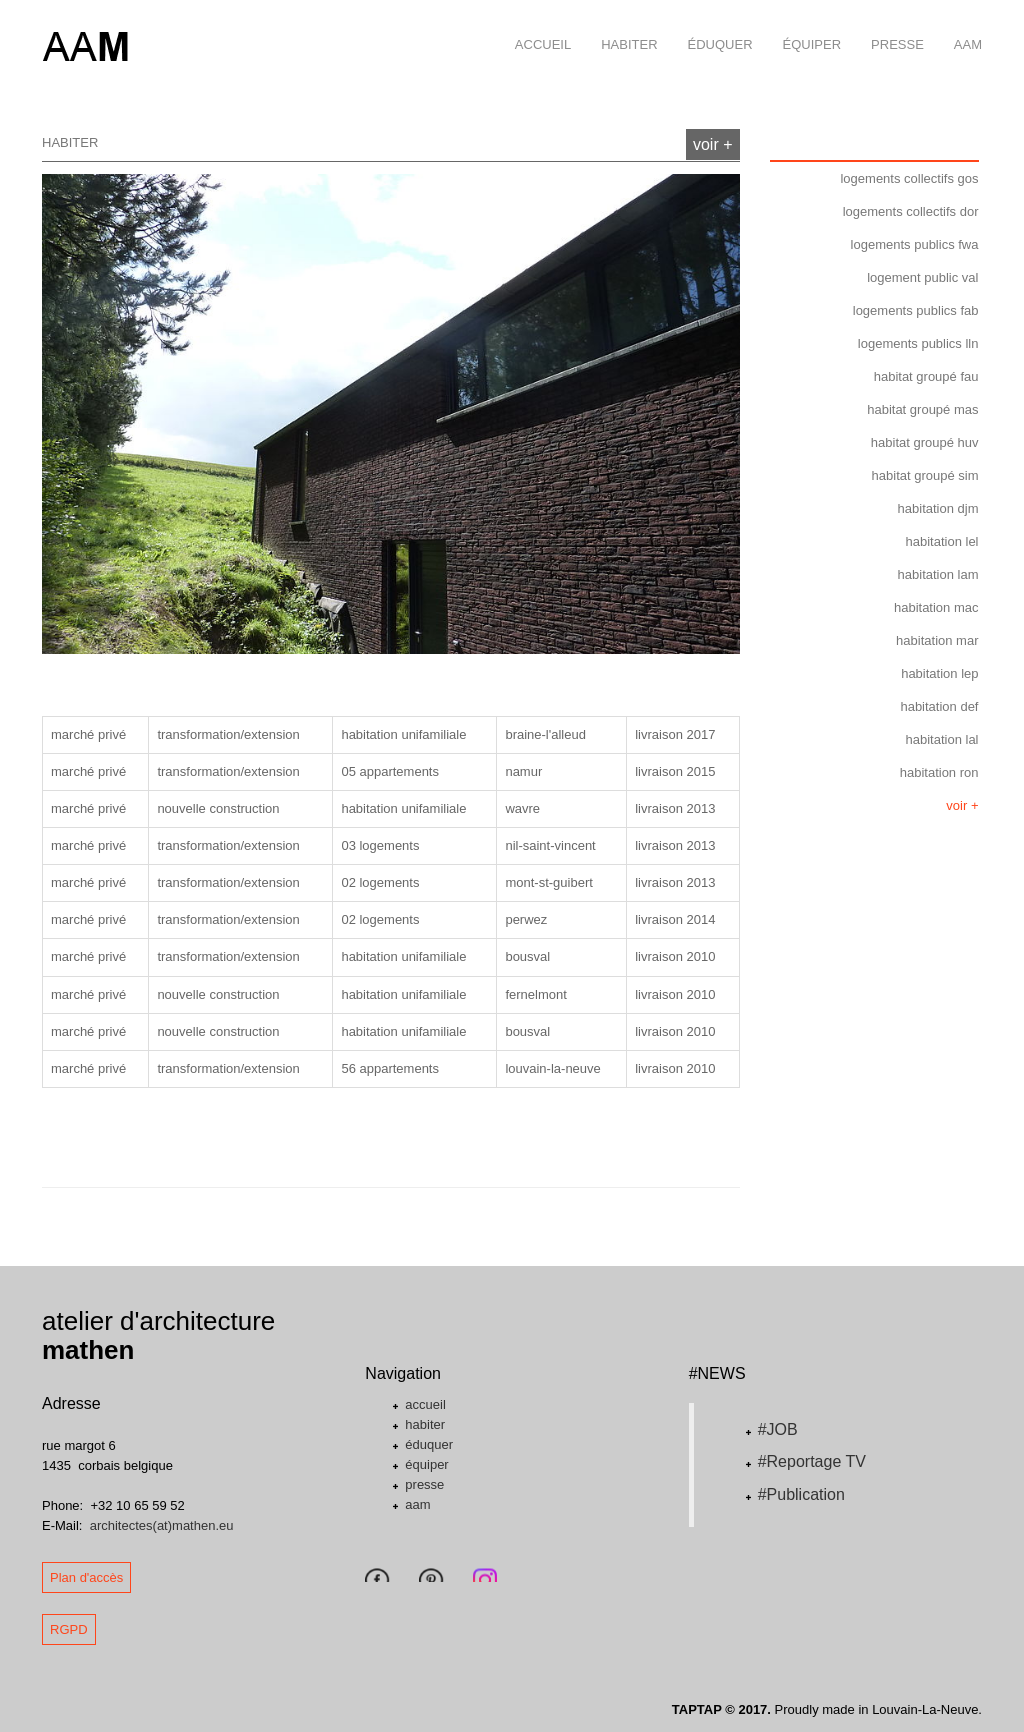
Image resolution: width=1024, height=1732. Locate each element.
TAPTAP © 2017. (721, 1709)
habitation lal (942, 739)
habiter (621, 26)
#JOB (778, 1429)
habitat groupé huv (925, 442)
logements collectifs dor (911, 211)
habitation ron (939, 772)
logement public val (922, 277)
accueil (535, 26)
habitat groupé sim (925, 475)
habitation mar (937, 640)
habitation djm (938, 508)
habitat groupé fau (926, 376)
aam (960, 26)
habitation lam (938, 574)
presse (890, 26)
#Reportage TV (812, 1461)
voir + (713, 144)
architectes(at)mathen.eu (162, 1525)
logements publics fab (916, 310)
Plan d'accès (86, 1577)
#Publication (801, 1494)
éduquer (713, 26)
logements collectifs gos (909, 178)
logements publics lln (918, 343)
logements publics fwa (915, 244)
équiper (805, 26)
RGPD (69, 1629)
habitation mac (936, 607)
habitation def (939, 706)
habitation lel (942, 541)
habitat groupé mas (922, 409)
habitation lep (939, 673)
